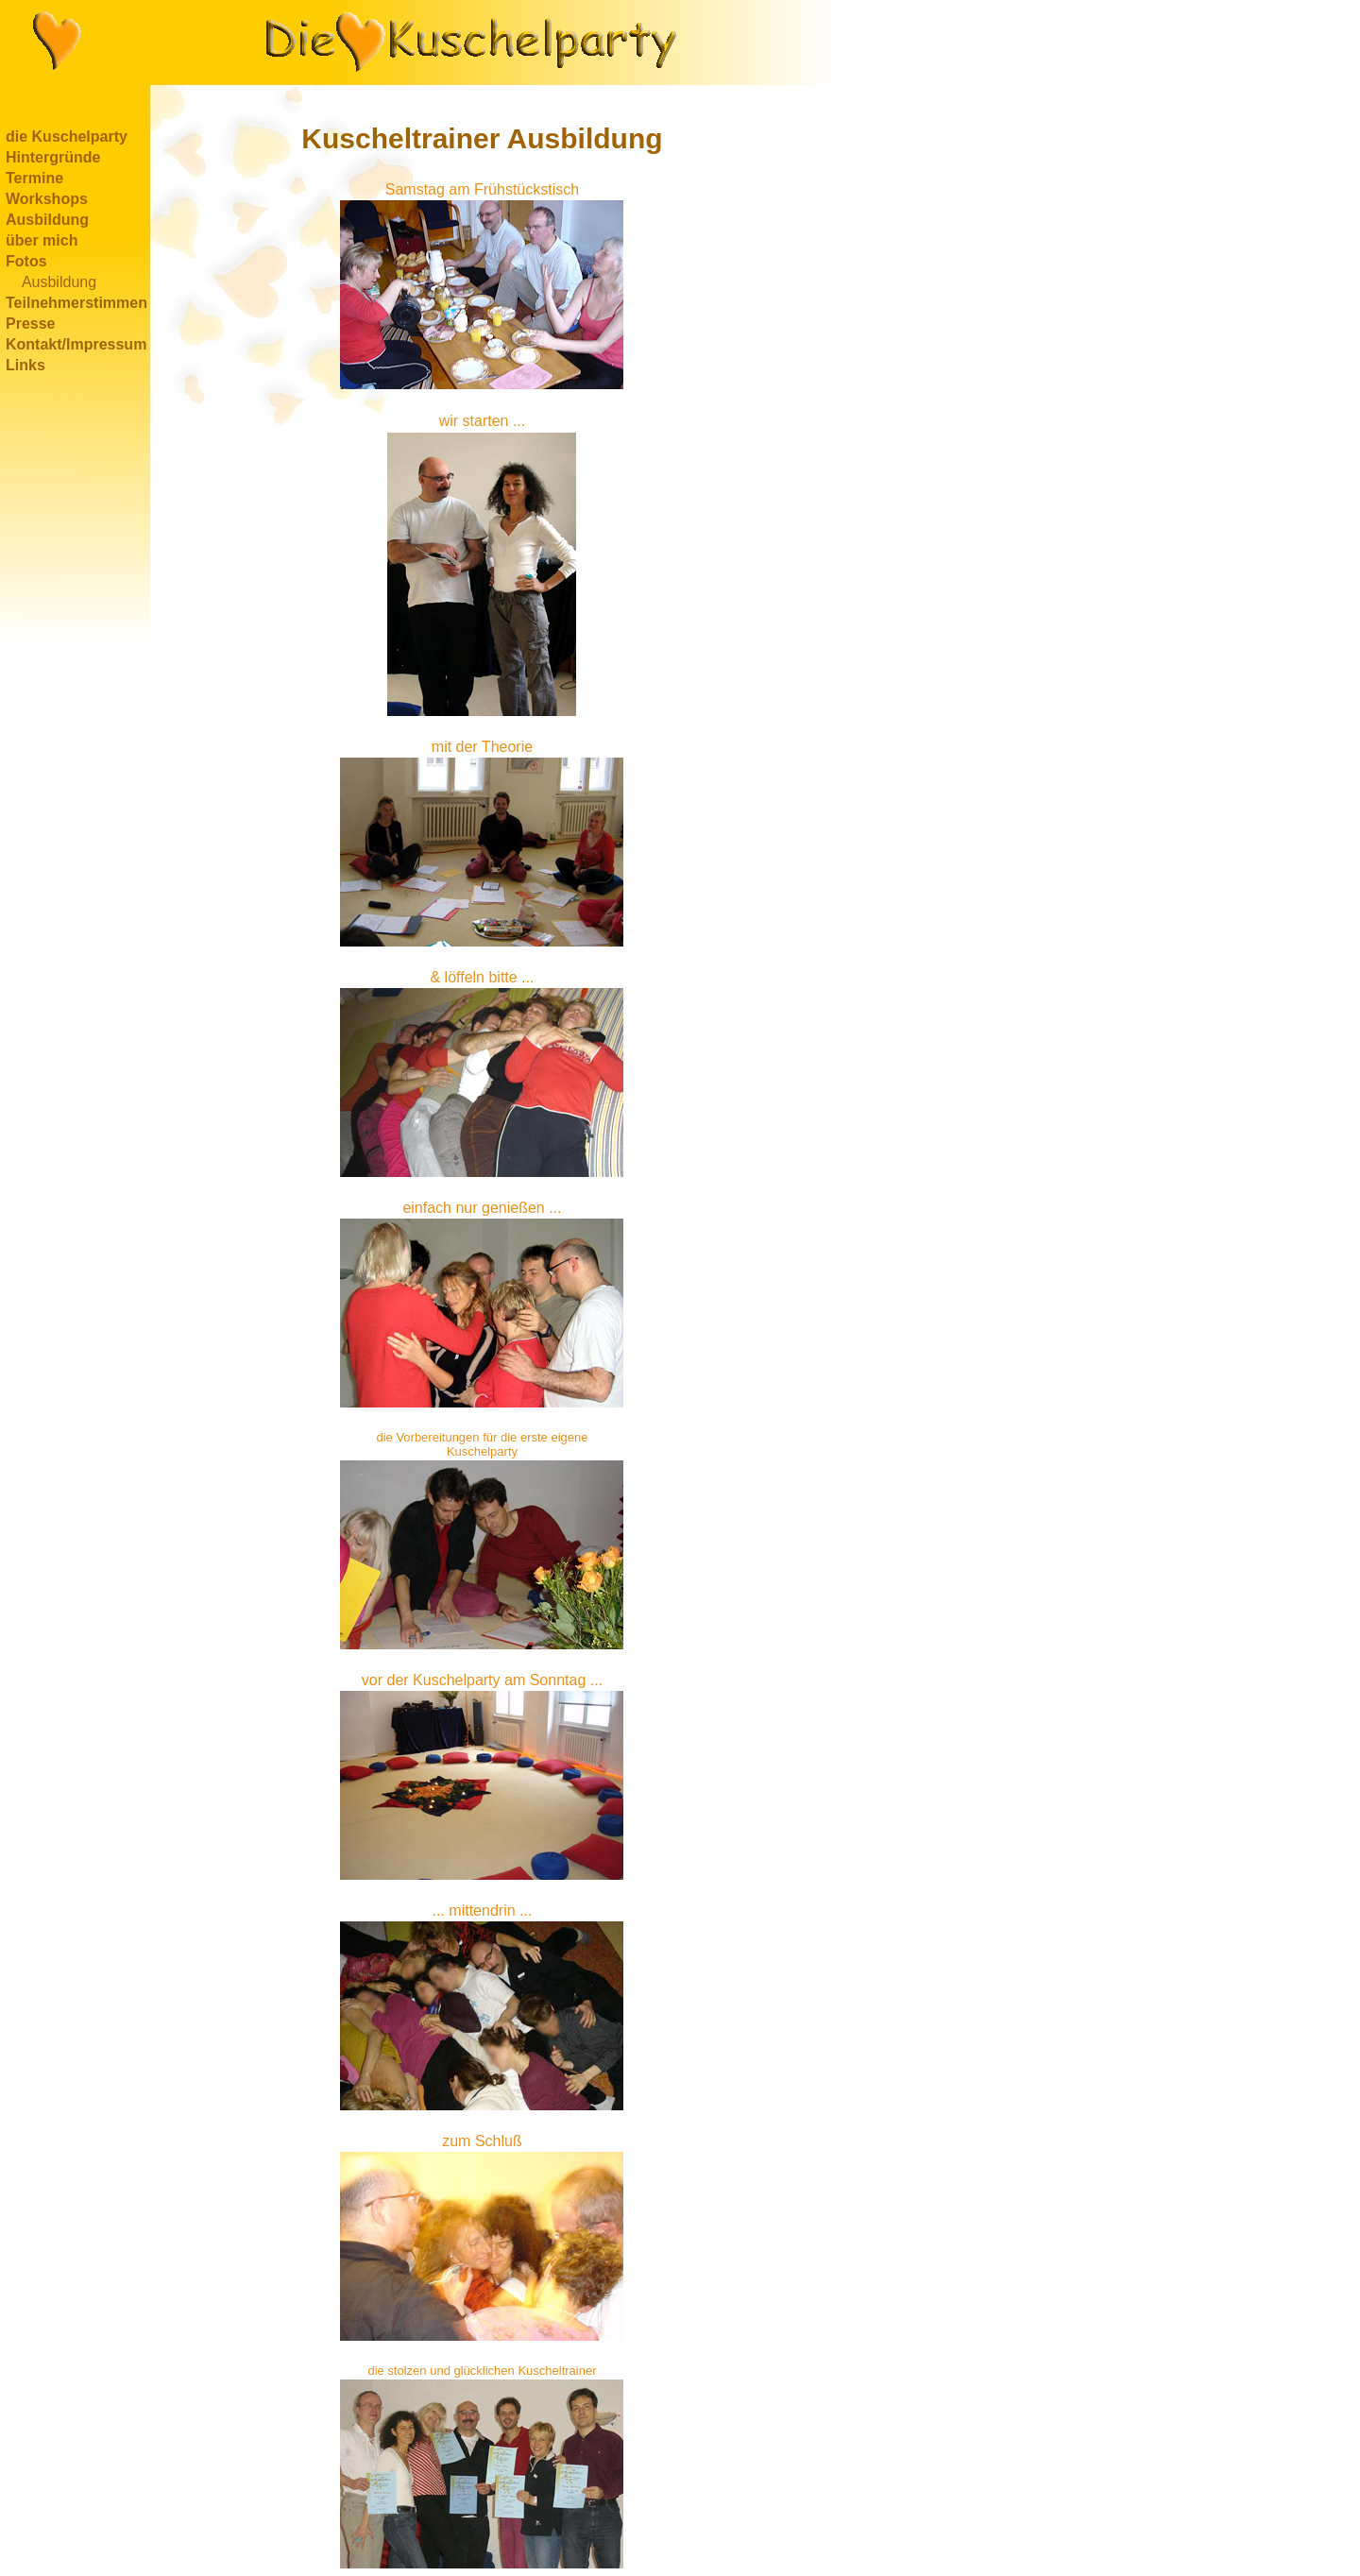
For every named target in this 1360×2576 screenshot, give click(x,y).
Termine (34, 178)
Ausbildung (47, 220)
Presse (31, 324)
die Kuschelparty (67, 136)
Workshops (47, 199)
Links (25, 365)
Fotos (26, 261)
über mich (41, 240)
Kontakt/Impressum (76, 344)
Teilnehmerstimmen (76, 303)
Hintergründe (53, 157)
